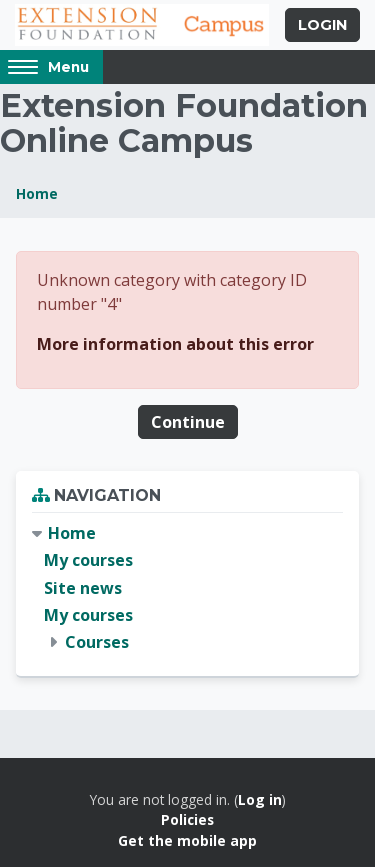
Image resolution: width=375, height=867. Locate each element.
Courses (97, 642)
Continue (188, 422)
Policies (187, 819)
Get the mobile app (187, 840)
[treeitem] (187, 588)
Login (322, 25)
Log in (260, 799)
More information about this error (175, 344)
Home (37, 193)
